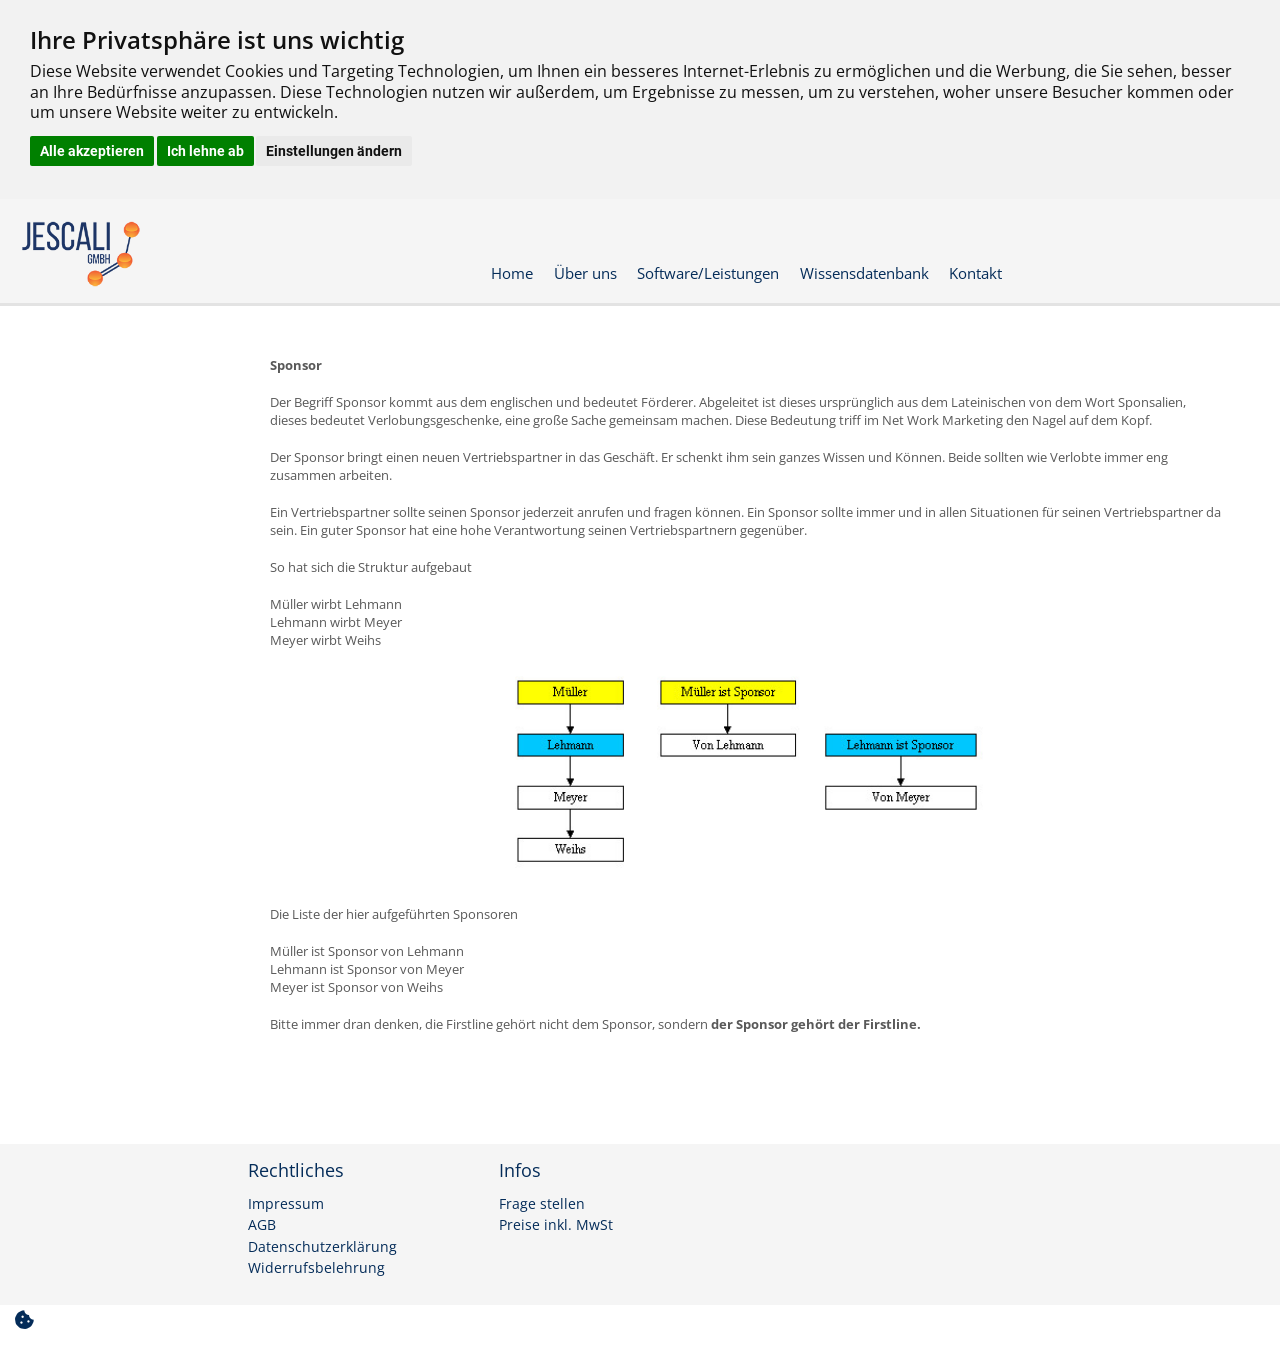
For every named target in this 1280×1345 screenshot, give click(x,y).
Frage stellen (542, 1204)
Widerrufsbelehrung (316, 1268)
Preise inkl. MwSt (556, 1225)
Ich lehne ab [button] (205, 151)
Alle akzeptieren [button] (92, 151)
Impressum (286, 1204)
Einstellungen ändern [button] (334, 151)
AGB (262, 1225)
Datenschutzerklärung (322, 1247)
